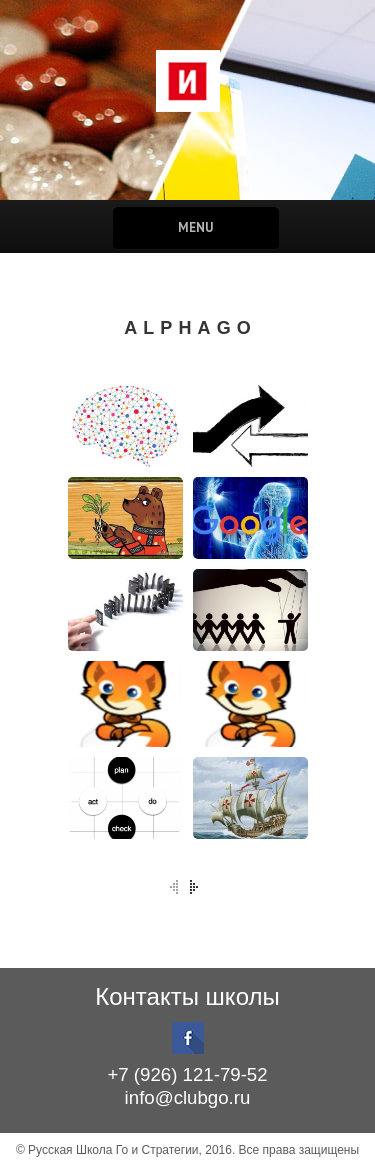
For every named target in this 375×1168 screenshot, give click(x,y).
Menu (195, 227)
